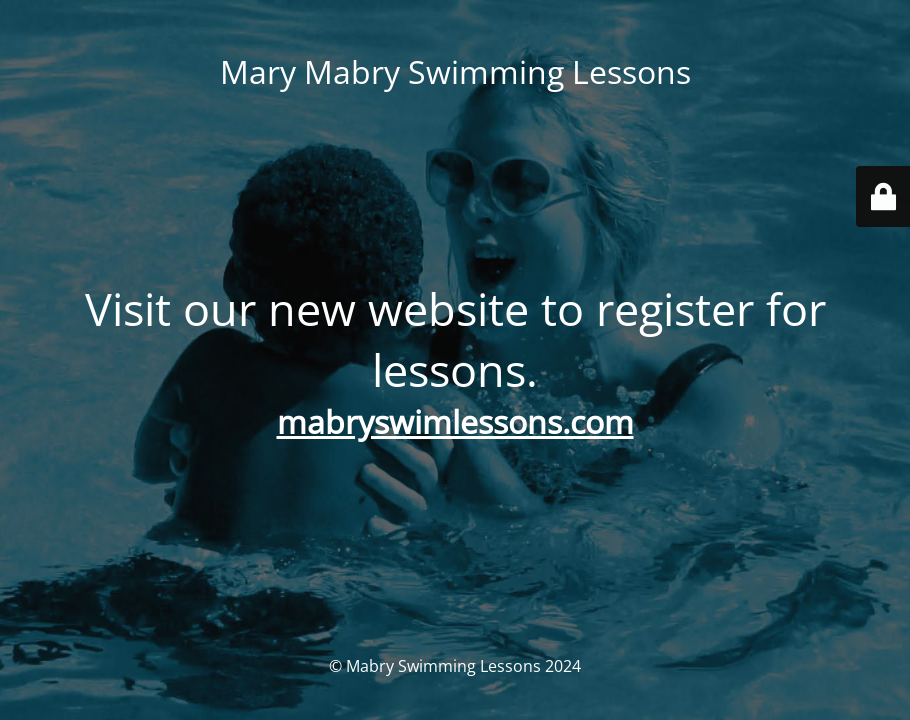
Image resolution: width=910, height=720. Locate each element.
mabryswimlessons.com (455, 421)
